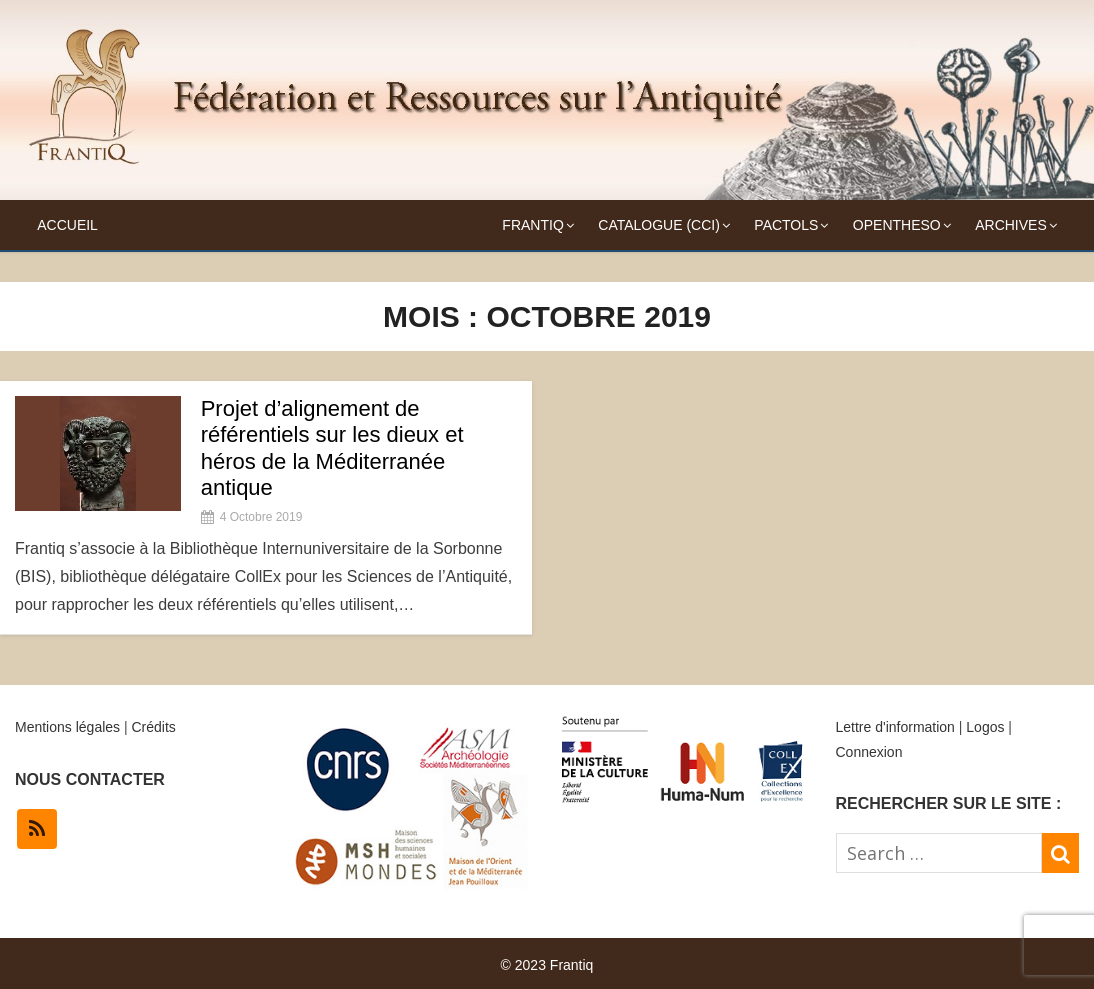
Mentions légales (67, 727)
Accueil (67, 225)
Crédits (153, 727)
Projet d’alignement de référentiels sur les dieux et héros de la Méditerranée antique (332, 448)
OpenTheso (897, 225)
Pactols (786, 225)
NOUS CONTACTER (90, 779)
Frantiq (532, 225)
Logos (985, 727)
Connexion (869, 752)
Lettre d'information (895, 727)
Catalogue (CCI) (659, 225)
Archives (1011, 225)
